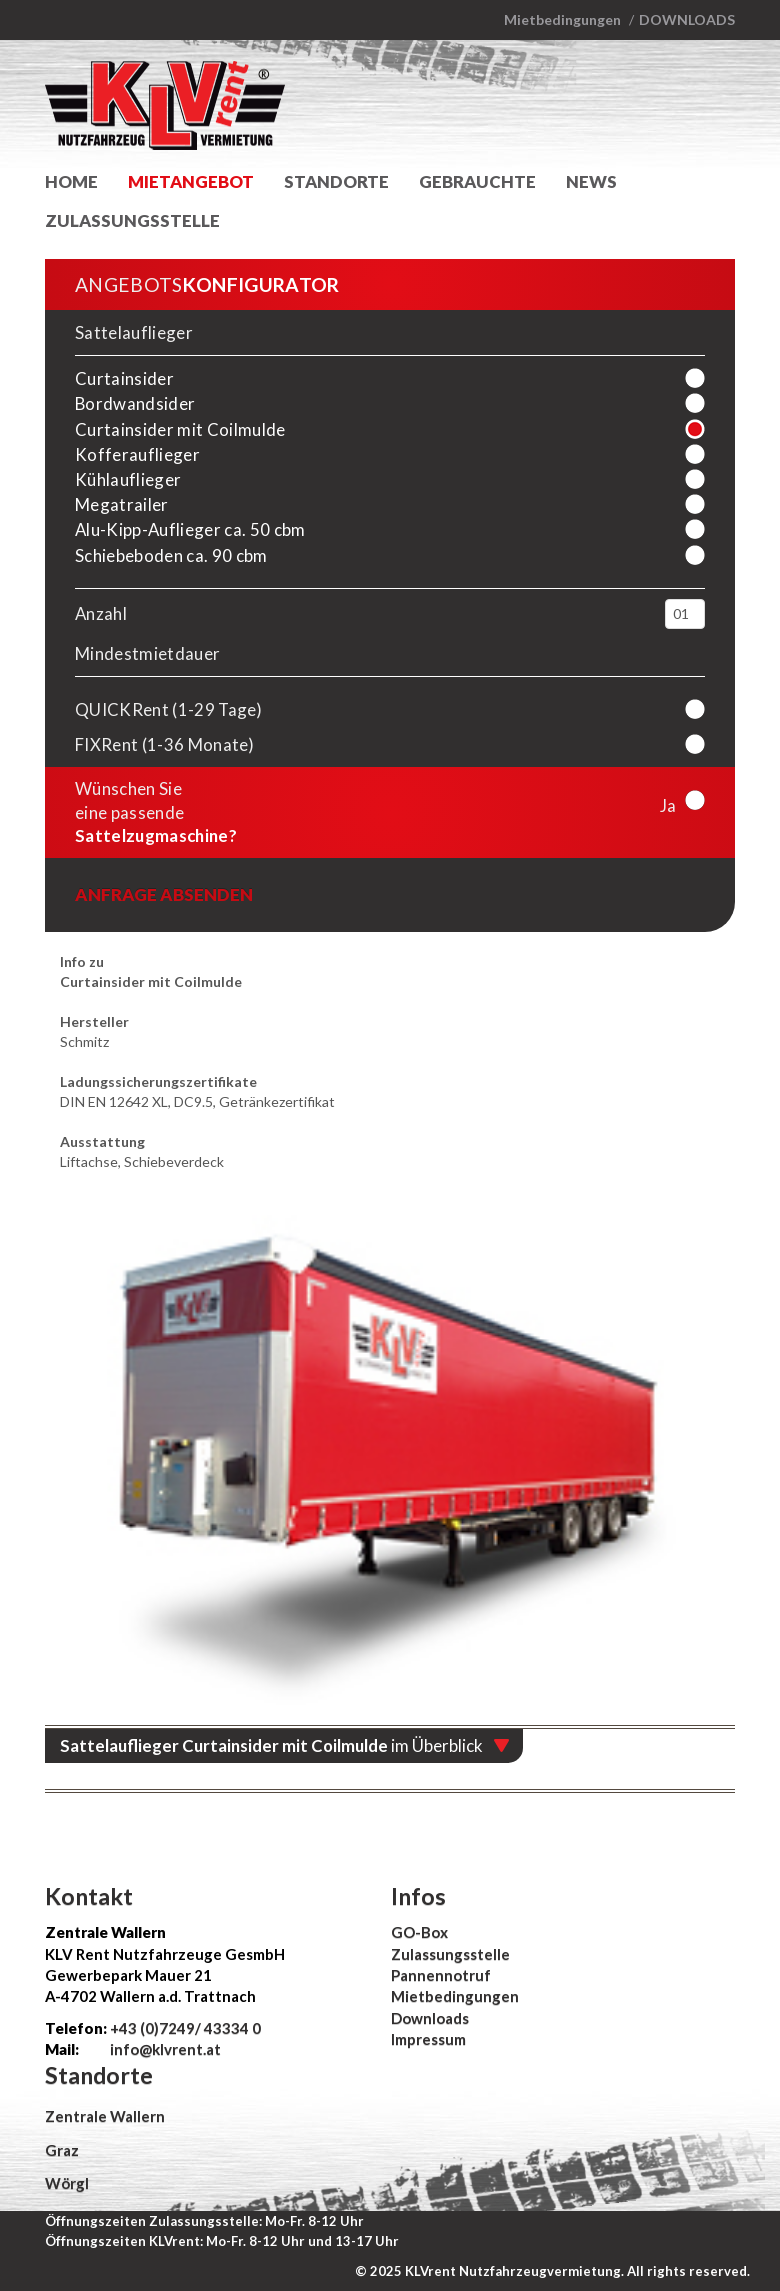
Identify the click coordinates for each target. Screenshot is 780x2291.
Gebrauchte (477, 181)
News (591, 181)
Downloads (687, 19)
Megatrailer (122, 504)
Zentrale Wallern (105, 2116)
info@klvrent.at (164, 2049)
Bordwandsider (135, 403)
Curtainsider (124, 378)
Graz (62, 2150)
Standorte (336, 181)
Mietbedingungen (562, 19)
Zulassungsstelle (132, 220)
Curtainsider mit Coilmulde (180, 429)
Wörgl (67, 2183)
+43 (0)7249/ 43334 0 (185, 2028)
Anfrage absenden (164, 894)
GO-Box (419, 1932)
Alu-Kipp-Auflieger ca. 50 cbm (190, 529)
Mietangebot (191, 181)
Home (71, 181)
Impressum (428, 2039)
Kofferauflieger (137, 454)
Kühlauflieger (128, 479)
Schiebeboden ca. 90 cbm (171, 555)
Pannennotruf (441, 1975)
